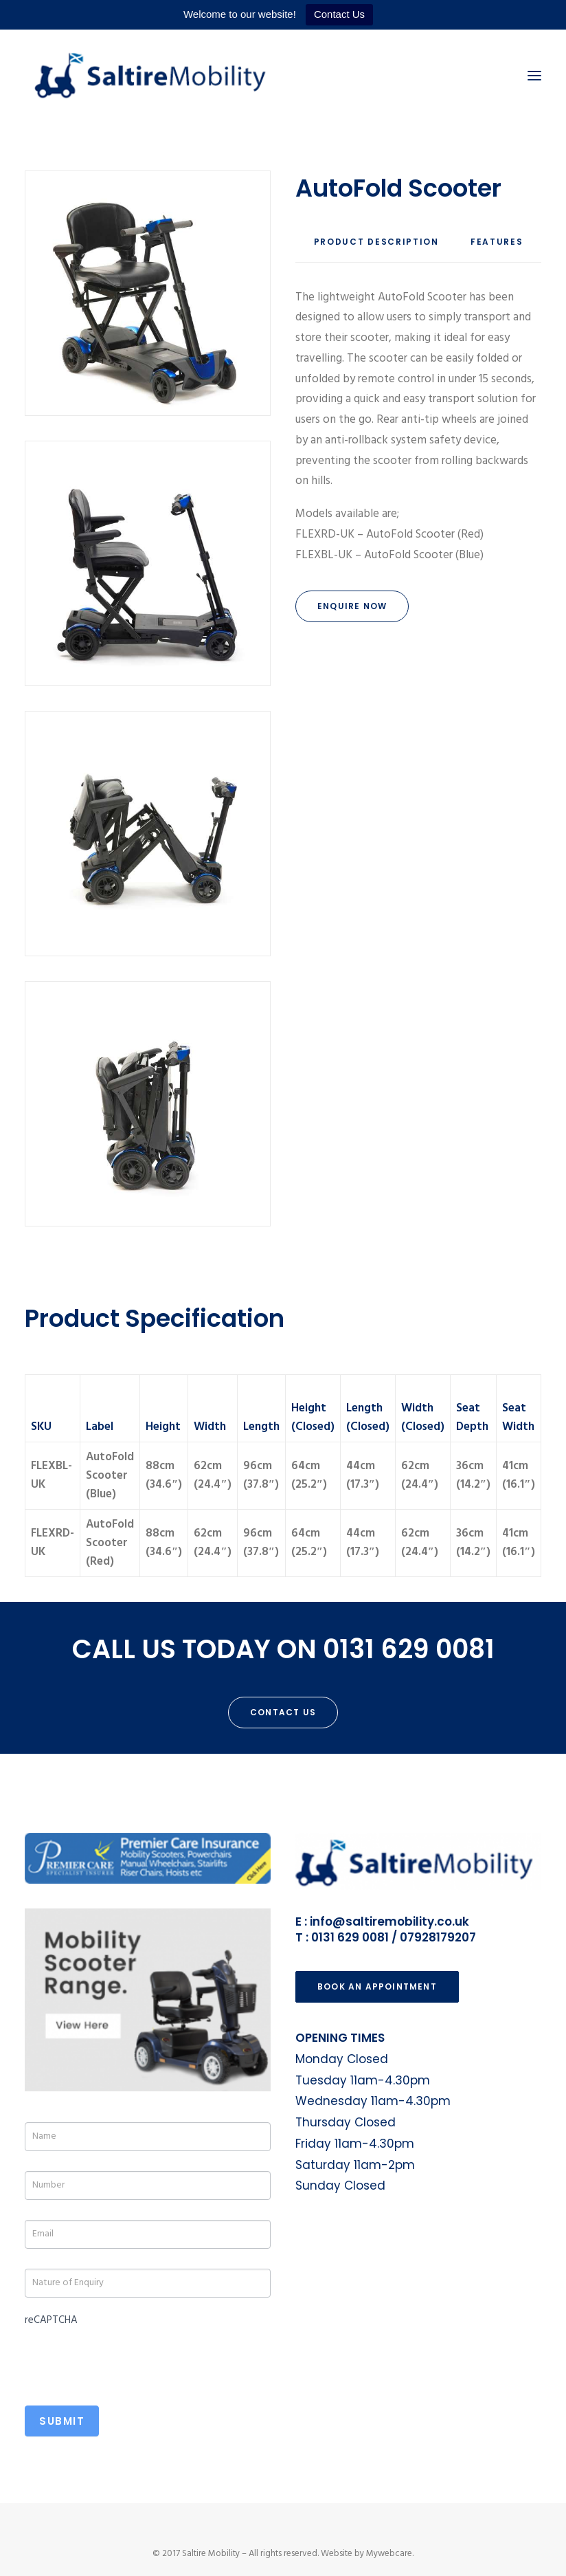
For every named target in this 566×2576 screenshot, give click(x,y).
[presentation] (129, 2358)
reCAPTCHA (51, 2320)
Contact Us (339, 14)
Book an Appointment (377, 1986)
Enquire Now (352, 606)
